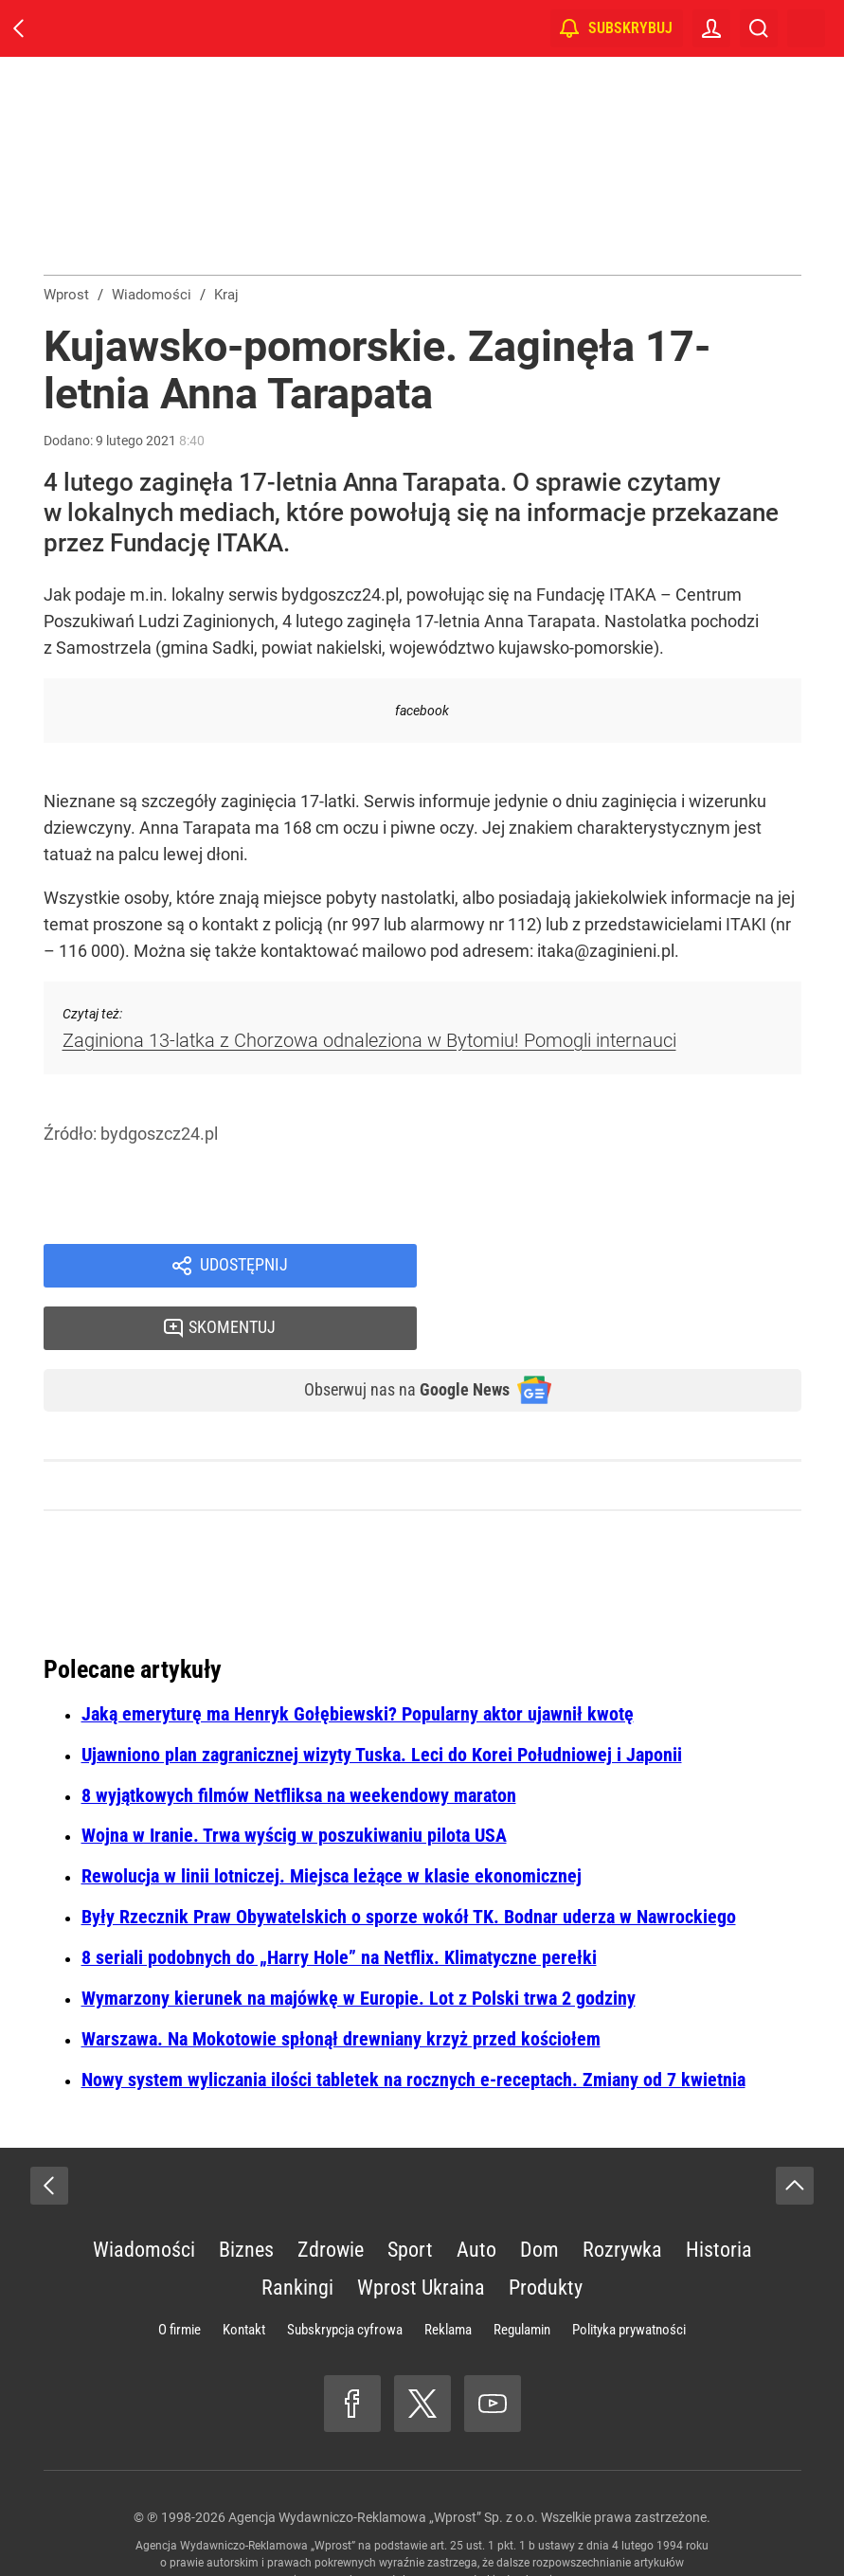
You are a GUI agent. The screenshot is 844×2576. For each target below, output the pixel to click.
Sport (410, 2195)
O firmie (179, 2274)
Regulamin (522, 2274)
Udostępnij (244, 1267)
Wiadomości (144, 2195)
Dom (539, 2195)
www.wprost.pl (452, 2524)
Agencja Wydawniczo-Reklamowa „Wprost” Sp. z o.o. (383, 2462)
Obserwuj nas (392, 1334)
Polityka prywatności (629, 2274)
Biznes (246, 2195)
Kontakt (244, 2274)
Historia (719, 2195)
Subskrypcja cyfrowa (345, 2274)
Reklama (448, 2274)
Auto (476, 2195)
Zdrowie (330, 2195)
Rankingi (297, 2232)
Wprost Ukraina (421, 2232)
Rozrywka (622, 2195)
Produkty (546, 2232)
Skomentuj (632, 1267)
